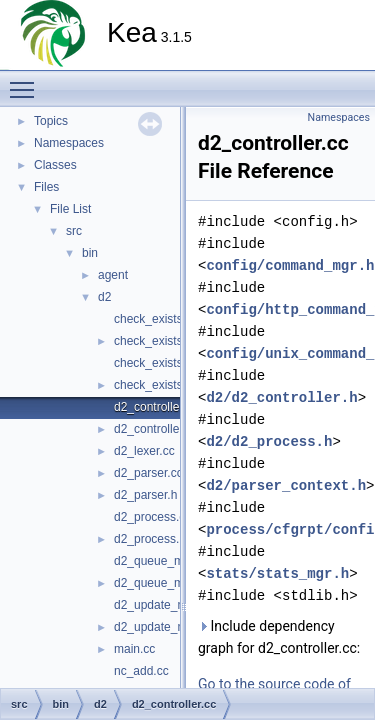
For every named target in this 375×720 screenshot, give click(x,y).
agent (113, 275)
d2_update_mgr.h (160, 627)
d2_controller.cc (156, 407)
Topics (51, 121)
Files (46, 187)
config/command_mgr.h (290, 265)
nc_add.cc (141, 671)
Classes (55, 165)
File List (70, 209)
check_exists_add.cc (169, 319)
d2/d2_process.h (269, 441)
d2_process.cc (152, 517)
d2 (104, 297)
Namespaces (69, 143)
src (74, 231)
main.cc (134, 649)
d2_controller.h (153, 429)
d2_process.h (150, 539)
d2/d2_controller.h (281, 397)
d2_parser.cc (148, 473)
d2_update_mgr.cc (163, 605)
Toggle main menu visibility (27, 81)
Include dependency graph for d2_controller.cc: (279, 637)
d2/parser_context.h (286, 485)
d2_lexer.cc (144, 451)
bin (90, 253)
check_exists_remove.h (176, 385)
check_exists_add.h (166, 341)
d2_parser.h (145, 495)
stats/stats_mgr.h (277, 573)
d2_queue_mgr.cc (161, 561)
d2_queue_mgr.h (159, 583)
